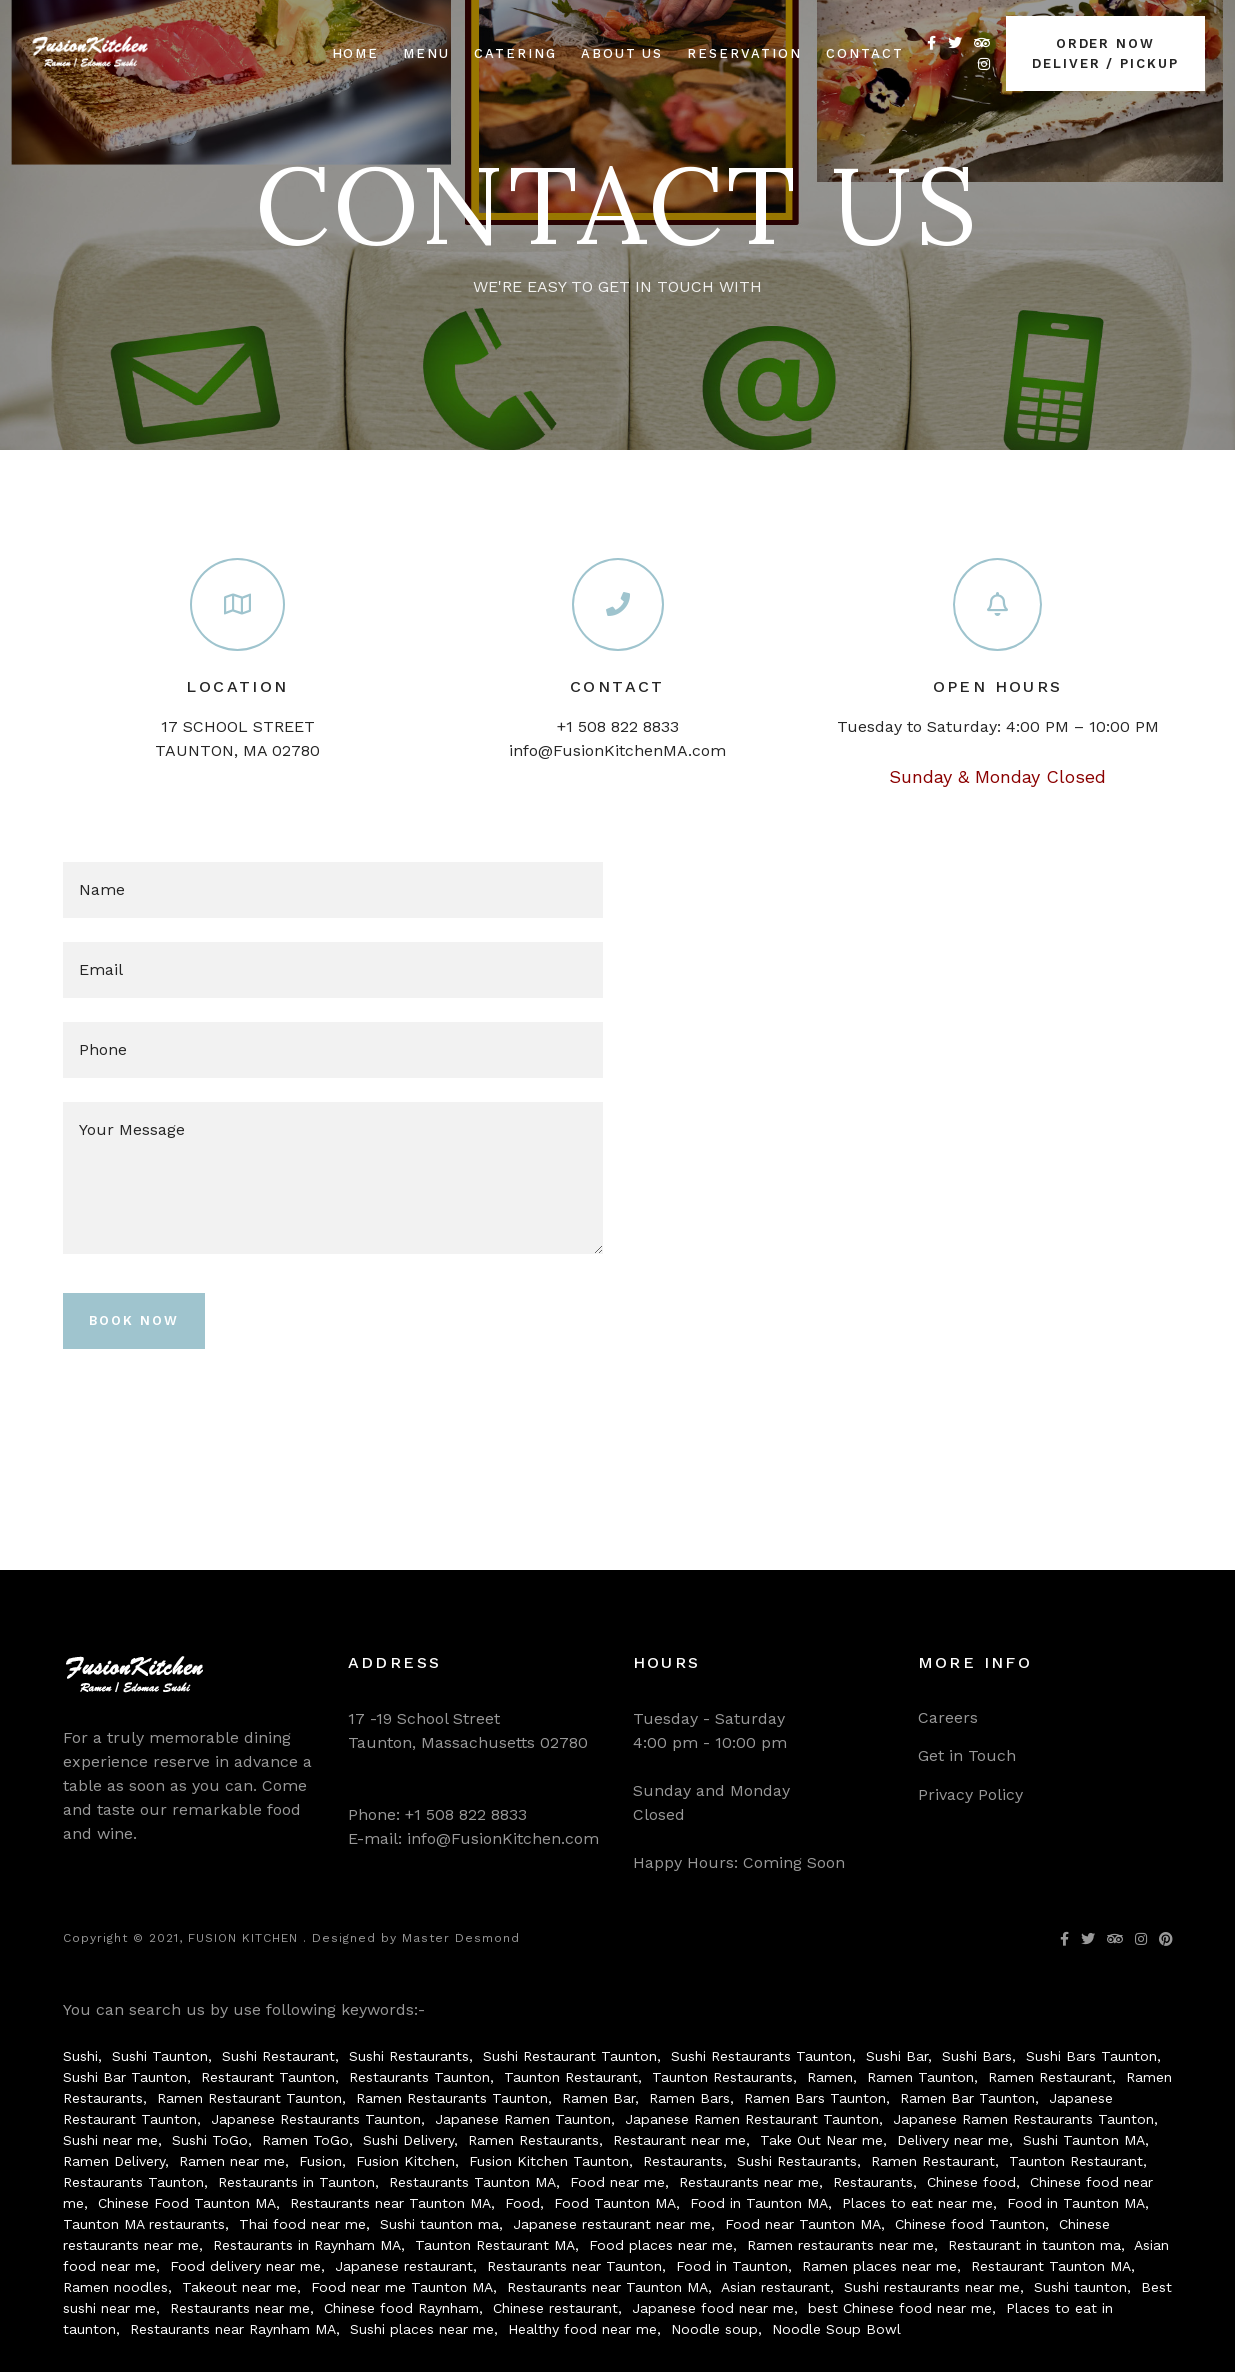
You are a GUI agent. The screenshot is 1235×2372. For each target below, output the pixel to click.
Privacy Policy (970, 1794)
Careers (948, 1717)
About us (622, 53)
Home (356, 53)
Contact (865, 53)
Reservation (744, 53)
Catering (515, 53)
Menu (426, 53)
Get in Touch (967, 1755)
